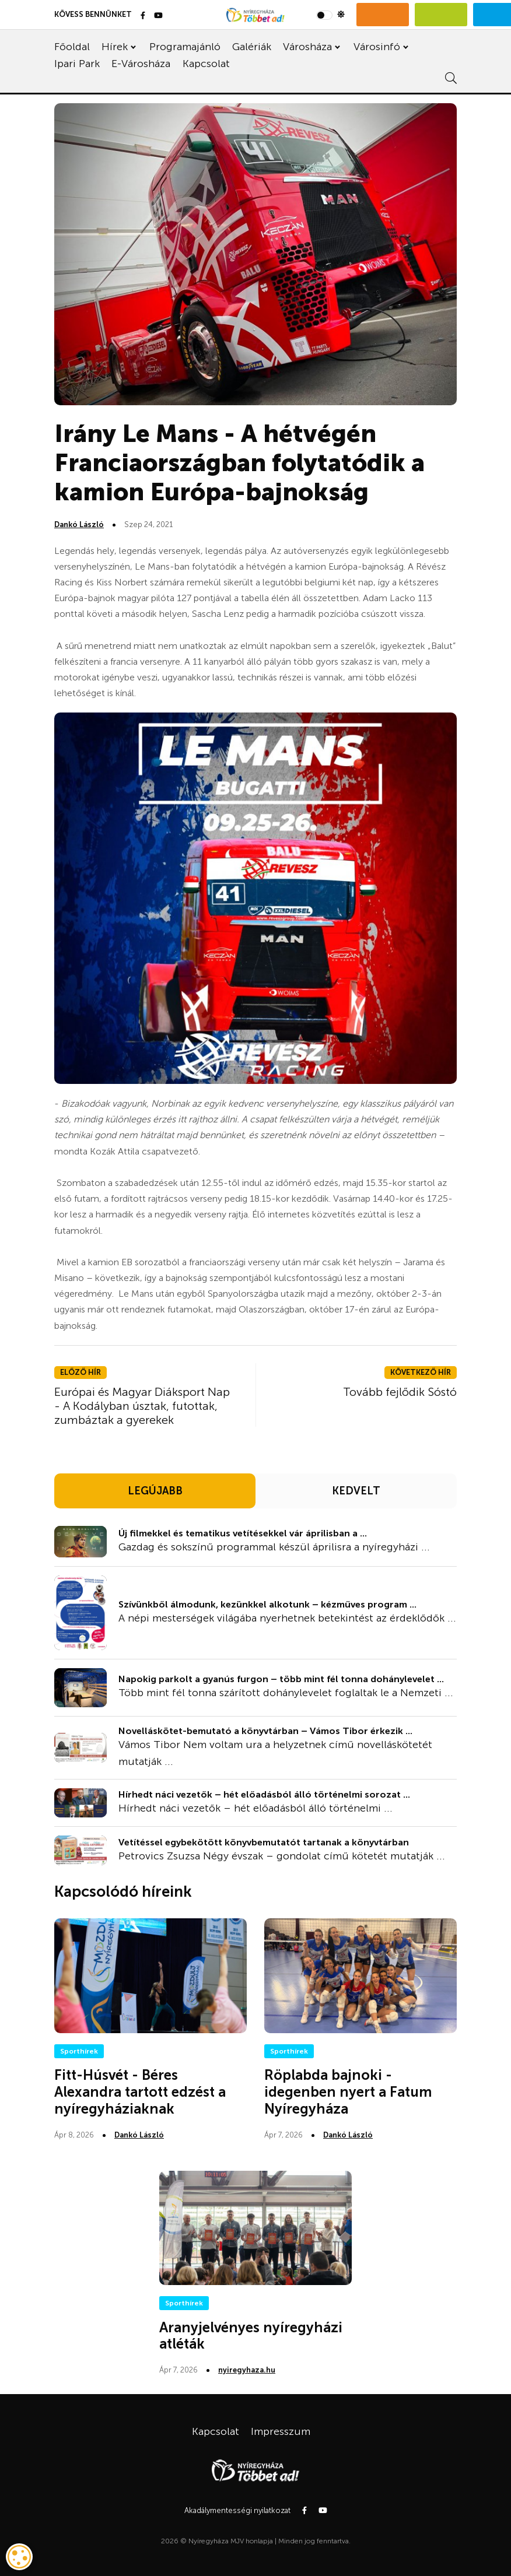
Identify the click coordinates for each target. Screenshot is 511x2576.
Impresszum (280, 2431)
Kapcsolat (206, 63)
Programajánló (184, 46)
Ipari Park (77, 63)
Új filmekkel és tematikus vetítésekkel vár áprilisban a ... (242, 1533)
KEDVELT (356, 1490)
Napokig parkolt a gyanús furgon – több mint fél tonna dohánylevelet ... (281, 1678)
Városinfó (377, 46)
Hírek (115, 46)
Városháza (307, 46)
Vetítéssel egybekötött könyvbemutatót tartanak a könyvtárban (263, 1842)
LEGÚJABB (155, 1490)
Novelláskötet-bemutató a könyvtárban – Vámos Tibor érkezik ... (265, 1730)
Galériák (251, 46)
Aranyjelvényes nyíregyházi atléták (250, 2336)
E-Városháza (140, 63)
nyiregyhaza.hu (246, 2370)
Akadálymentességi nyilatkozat (237, 2510)
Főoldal (72, 46)
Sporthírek (79, 2051)
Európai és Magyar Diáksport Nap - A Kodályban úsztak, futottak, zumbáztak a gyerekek (142, 1406)
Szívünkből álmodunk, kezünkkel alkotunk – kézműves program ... (267, 1604)
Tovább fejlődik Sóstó (400, 1392)
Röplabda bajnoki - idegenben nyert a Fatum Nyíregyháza (348, 2091)
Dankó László (79, 524)
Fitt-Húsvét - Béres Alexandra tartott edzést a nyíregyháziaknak (140, 2091)
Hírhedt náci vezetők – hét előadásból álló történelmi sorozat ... (264, 1794)
